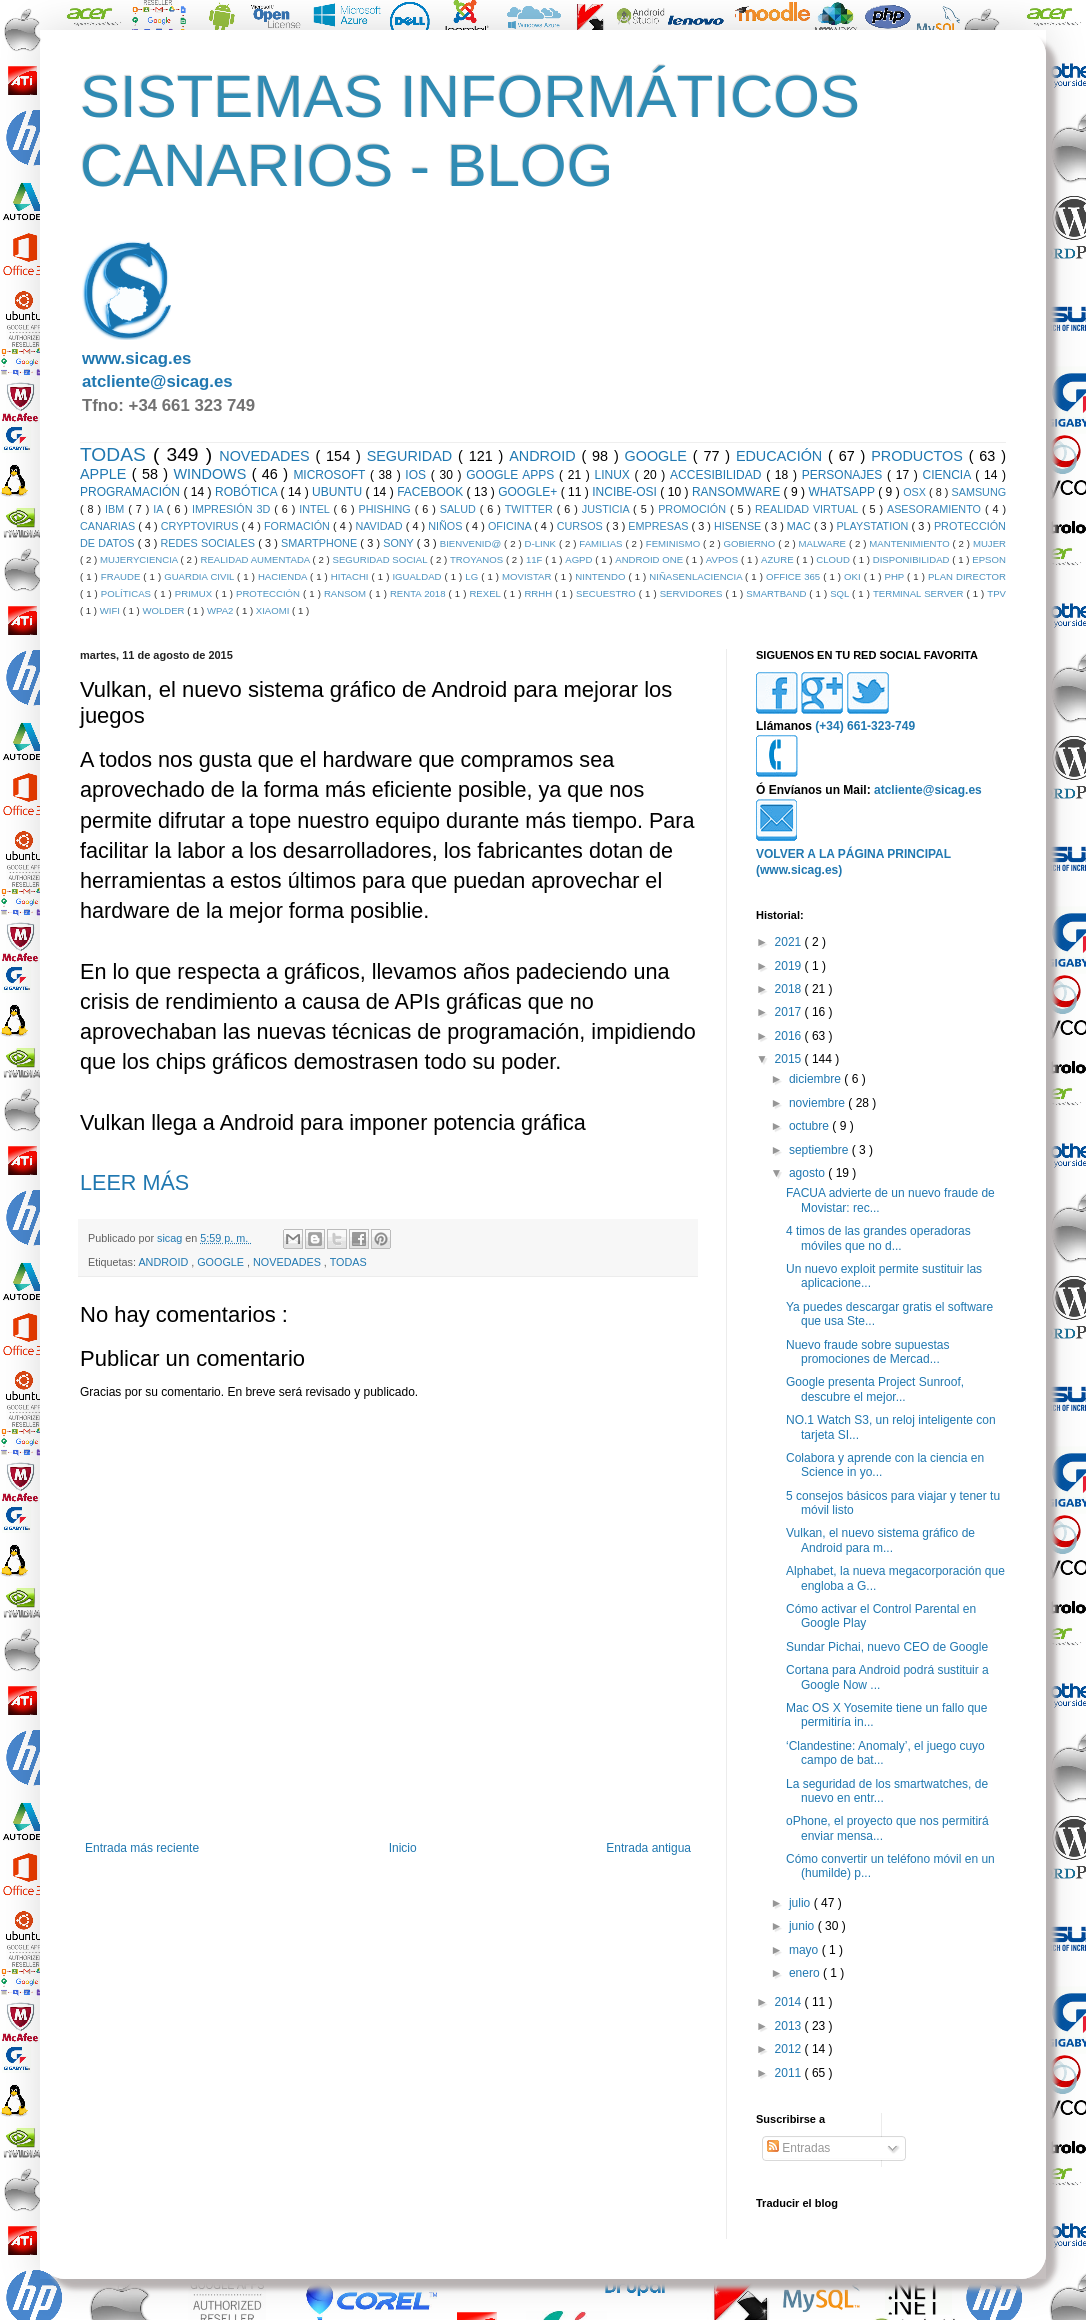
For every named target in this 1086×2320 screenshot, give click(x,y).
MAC (800, 526)
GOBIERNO (751, 543)
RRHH (539, 593)
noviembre (818, 1103)
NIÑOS (446, 526)
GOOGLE (659, 456)
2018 (790, 989)
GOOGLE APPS (512, 475)
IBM (116, 509)
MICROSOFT (331, 475)
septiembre (820, 1150)
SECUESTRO (607, 593)
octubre (810, 1126)
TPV (996, 593)
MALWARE (824, 543)
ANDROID (545, 456)
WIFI (111, 610)
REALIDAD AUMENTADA (257, 559)
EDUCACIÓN (782, 456)
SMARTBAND (777, 593)
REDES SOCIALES (210, 543)
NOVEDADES (267, 456)
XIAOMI (274, 610)
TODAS (116, 454)
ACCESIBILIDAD (718, 475)
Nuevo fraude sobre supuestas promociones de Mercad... (867, 1352)
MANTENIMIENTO (910, 543)
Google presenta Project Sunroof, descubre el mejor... (875, 1389)
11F (535, 559)
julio (801, 1903)
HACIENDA (284, 576)
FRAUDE (122, 576)
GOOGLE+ (529, 492)
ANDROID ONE (650, 559)
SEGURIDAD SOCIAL (381, 559)
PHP (895, 576)
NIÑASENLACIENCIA (697, 576)
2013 (790, 2026)
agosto (808, 1173)
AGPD (580, 559)
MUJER (989, 543)
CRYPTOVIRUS (201, 526)
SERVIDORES (693, 593)
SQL (841, 593)
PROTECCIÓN (269, 593)
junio (803, 1926)
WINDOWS (213, 474)
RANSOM (346, 593)
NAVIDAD (380, 526)
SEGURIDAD (412, 456)
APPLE (106, 474)
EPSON (989, 559)
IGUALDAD (418, 576)
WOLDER (164, 610)
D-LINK (542, 543)
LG (473, 576)
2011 (790, 2073)
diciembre (816, 1079)
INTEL (316, 509)
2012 (790, 2049)
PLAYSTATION (873, 526)
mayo (805, 1950)
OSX (916, 492)
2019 (790, 966)
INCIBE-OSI (626, 492)
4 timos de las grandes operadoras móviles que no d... (878, 1238)
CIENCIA (949, 475)
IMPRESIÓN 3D (233, 509)
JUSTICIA (607, 509)
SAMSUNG (978, 492)
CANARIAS (109, 526)
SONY (400, 543)
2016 (790, 1036)
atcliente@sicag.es (157, 381)
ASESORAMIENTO (936, 509)
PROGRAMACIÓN (131, 492)
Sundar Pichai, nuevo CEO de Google (887, 1647)
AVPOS (723, 559)
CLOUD (834, 559)
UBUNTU (338, 492)
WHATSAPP (844, 492)
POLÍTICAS (127, 593)
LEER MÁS (134, 1182)
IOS (417, 475)
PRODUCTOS (920, 456)
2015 (790, 1059)
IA (160, 509)
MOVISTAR (528, 576)
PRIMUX (195, 593)
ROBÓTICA (247, 492)
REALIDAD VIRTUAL (808, 509)
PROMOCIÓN (694, 509)
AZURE (778, 559)
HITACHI (351, 576)
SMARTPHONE (320, 543)
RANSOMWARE (738, 492)
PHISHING (387, 509)
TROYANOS (478, 559)
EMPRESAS (659, 526)
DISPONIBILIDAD (913, 559)
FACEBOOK (431, 492)
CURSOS (581, 526)
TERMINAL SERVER (920, 593)
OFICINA (511, 526)
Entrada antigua (648, 1848)
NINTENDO (601, 576)
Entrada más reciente (142, 1848)
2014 (790, 2002)
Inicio (403, 1848)
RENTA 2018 (419, 593)
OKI (854, 576)
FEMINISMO (674, 543)
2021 (790, 942)
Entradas (798, 2148)
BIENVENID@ (472, 543)
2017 (790, 1012)
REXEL (486, 593)
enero (806, 1973)
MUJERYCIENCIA (140, 559)
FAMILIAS (602, 543)
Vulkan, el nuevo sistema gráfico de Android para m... (880, 1540)
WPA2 (221, 610)
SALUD (460, 509)
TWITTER (531, 509)
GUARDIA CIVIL (200, 576)
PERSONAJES (844, 475)
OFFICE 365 (794, 576)
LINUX (615, 475)
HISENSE (739, 526)
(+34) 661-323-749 (865, 726)
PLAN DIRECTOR (967, 576)
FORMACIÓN (298, 526)
